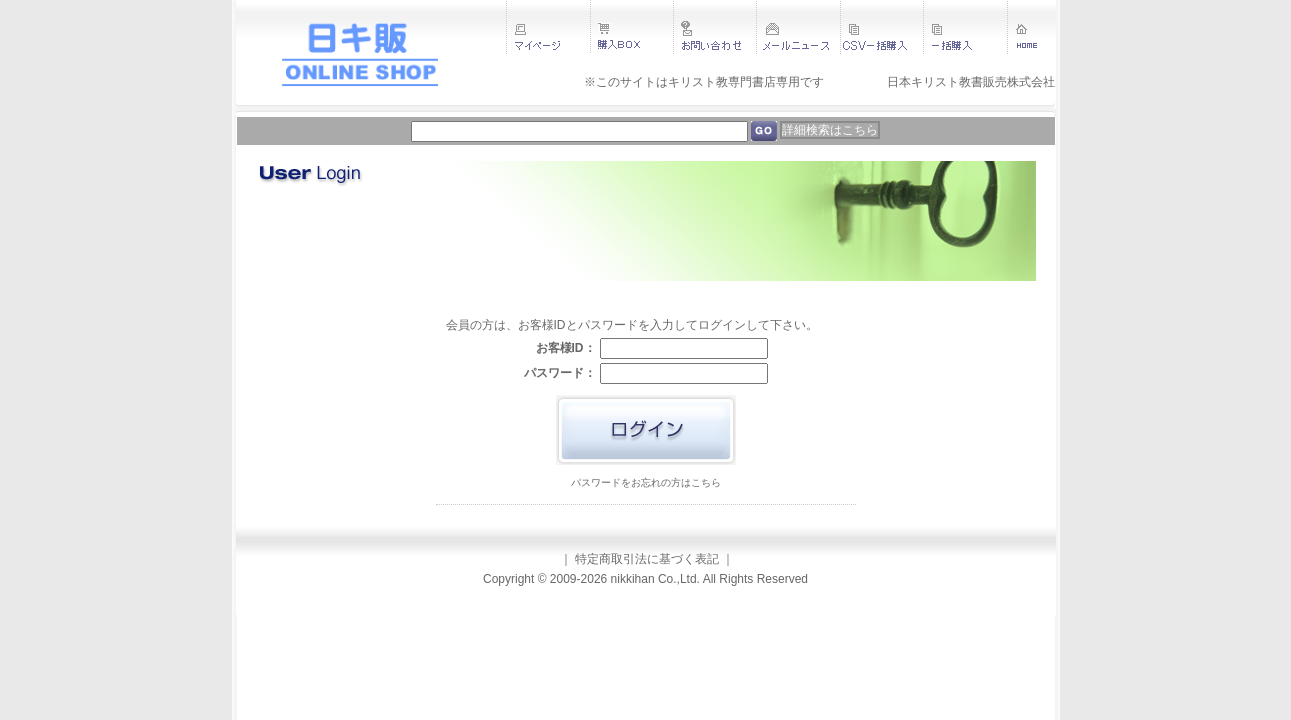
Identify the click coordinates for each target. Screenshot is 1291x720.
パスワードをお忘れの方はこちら (646, 482)
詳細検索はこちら (830, 130)
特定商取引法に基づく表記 (647, 559)
